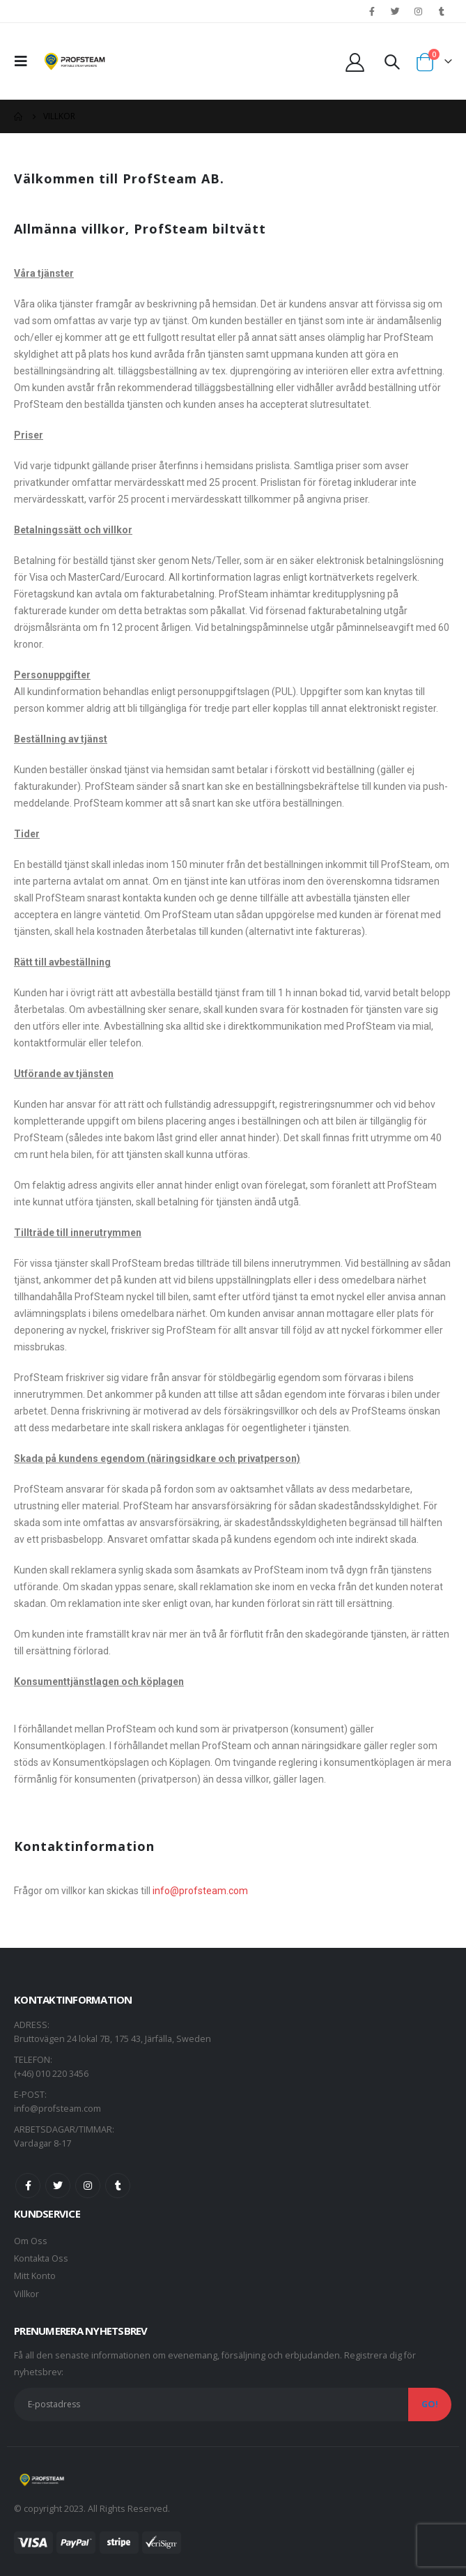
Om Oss (30, 2241)
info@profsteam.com (200, 1890)
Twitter (57, 2185)
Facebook (27, 2185)
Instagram (87, 2185)
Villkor (26, 2294)
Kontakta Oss (41, 2258)
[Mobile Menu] (25, 61)
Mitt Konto (35, 2276)
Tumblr (117, 2185)
